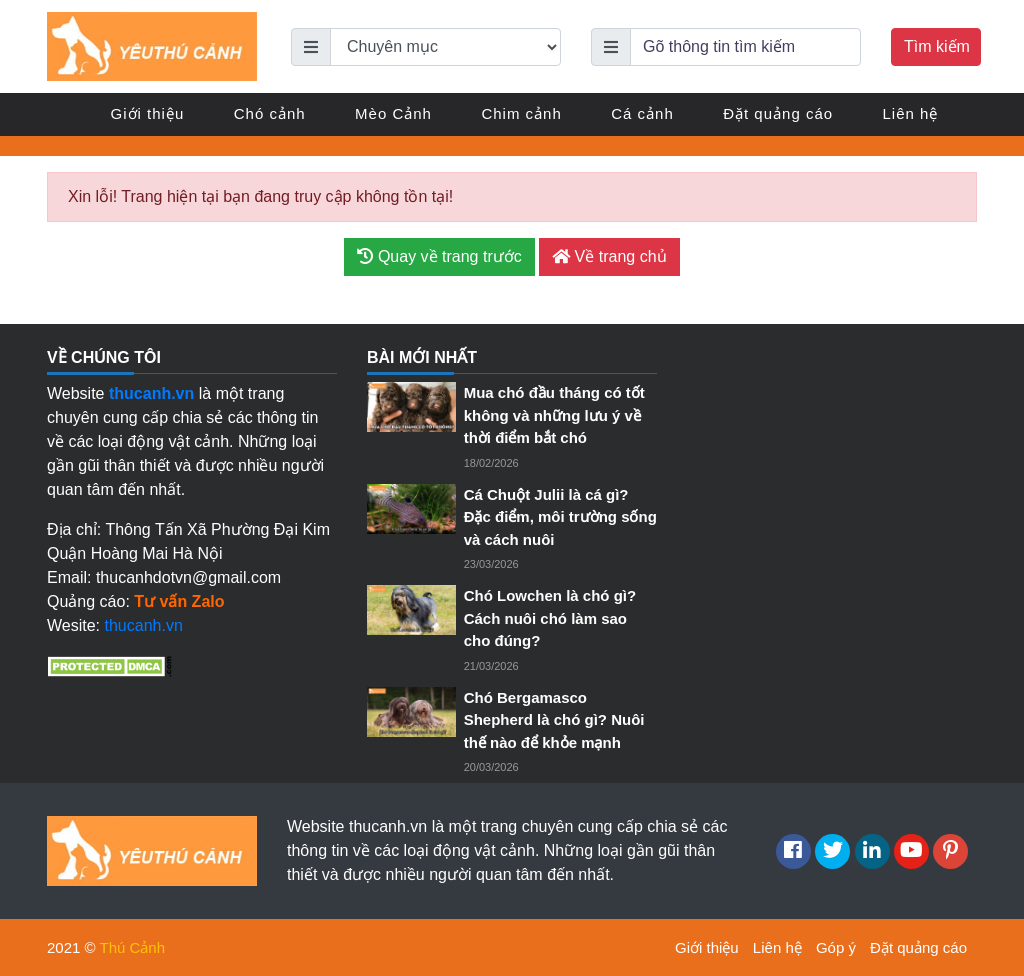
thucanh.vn (144, 625)
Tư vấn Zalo (179, 601)
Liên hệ (911, 113)
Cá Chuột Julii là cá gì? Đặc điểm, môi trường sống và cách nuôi (560, 517)
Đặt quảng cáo (778, 113)
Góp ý (836, 947)
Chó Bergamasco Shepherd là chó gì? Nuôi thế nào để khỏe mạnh (554, 720)
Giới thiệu (148, 113)
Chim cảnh (521, 113)
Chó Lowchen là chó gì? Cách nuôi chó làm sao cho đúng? (550, 618)
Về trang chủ (609, 256)
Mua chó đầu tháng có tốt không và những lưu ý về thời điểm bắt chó (554, 415)
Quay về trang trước (439, 256)
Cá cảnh (642, 113)
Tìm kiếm (937, 46)
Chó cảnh (270, 113)
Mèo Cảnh (393, 113)
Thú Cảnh (133, 947)
